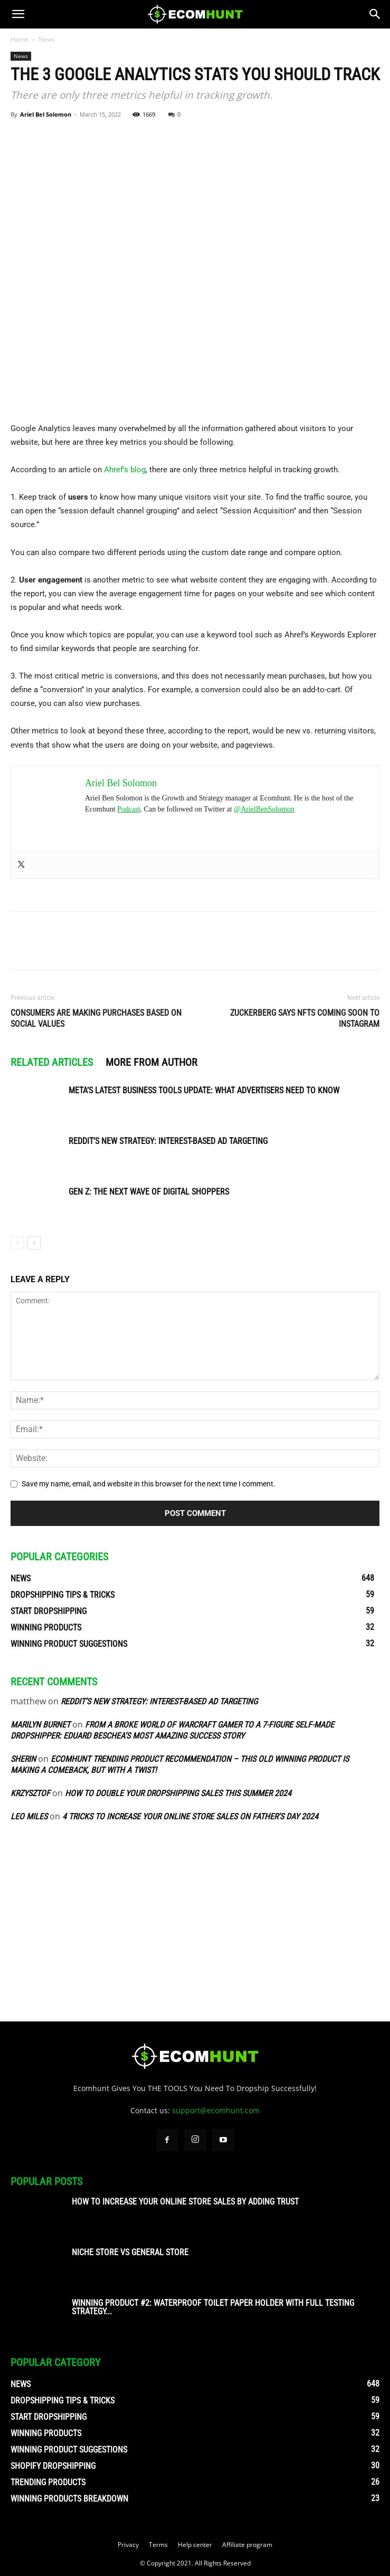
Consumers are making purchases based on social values (96, 1018)
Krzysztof (30, 1793)
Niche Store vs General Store (130, 2252)
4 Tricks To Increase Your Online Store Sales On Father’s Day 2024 (190, 1816)
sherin (23, 1759)
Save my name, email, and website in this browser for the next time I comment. (148, 1484)
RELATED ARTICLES (52, 1062)
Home (19, 39)
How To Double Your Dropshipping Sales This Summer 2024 (178, 1793)
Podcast (128, 809)
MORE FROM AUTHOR (151, 1062)
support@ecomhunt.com (216, 2110)
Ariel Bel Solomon (45, 114)
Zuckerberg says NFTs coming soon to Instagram (304, 1018)
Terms (158, 2544)
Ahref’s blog (125, 469)
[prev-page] (17, 1242)
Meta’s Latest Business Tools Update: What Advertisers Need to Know (204, 1090)
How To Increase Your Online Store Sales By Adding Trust (185, 2202)
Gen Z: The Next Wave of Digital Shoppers (149, 1192)
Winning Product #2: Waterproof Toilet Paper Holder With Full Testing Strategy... (213, 2307)
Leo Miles (29, 1816)
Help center (195, 2544)
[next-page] (34, 1242)
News (47, 39)
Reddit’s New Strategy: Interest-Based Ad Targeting (168, 1141)
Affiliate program (247, 2544)
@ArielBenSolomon (264, 809)
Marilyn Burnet (40, 1725)
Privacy (128, 2544)
